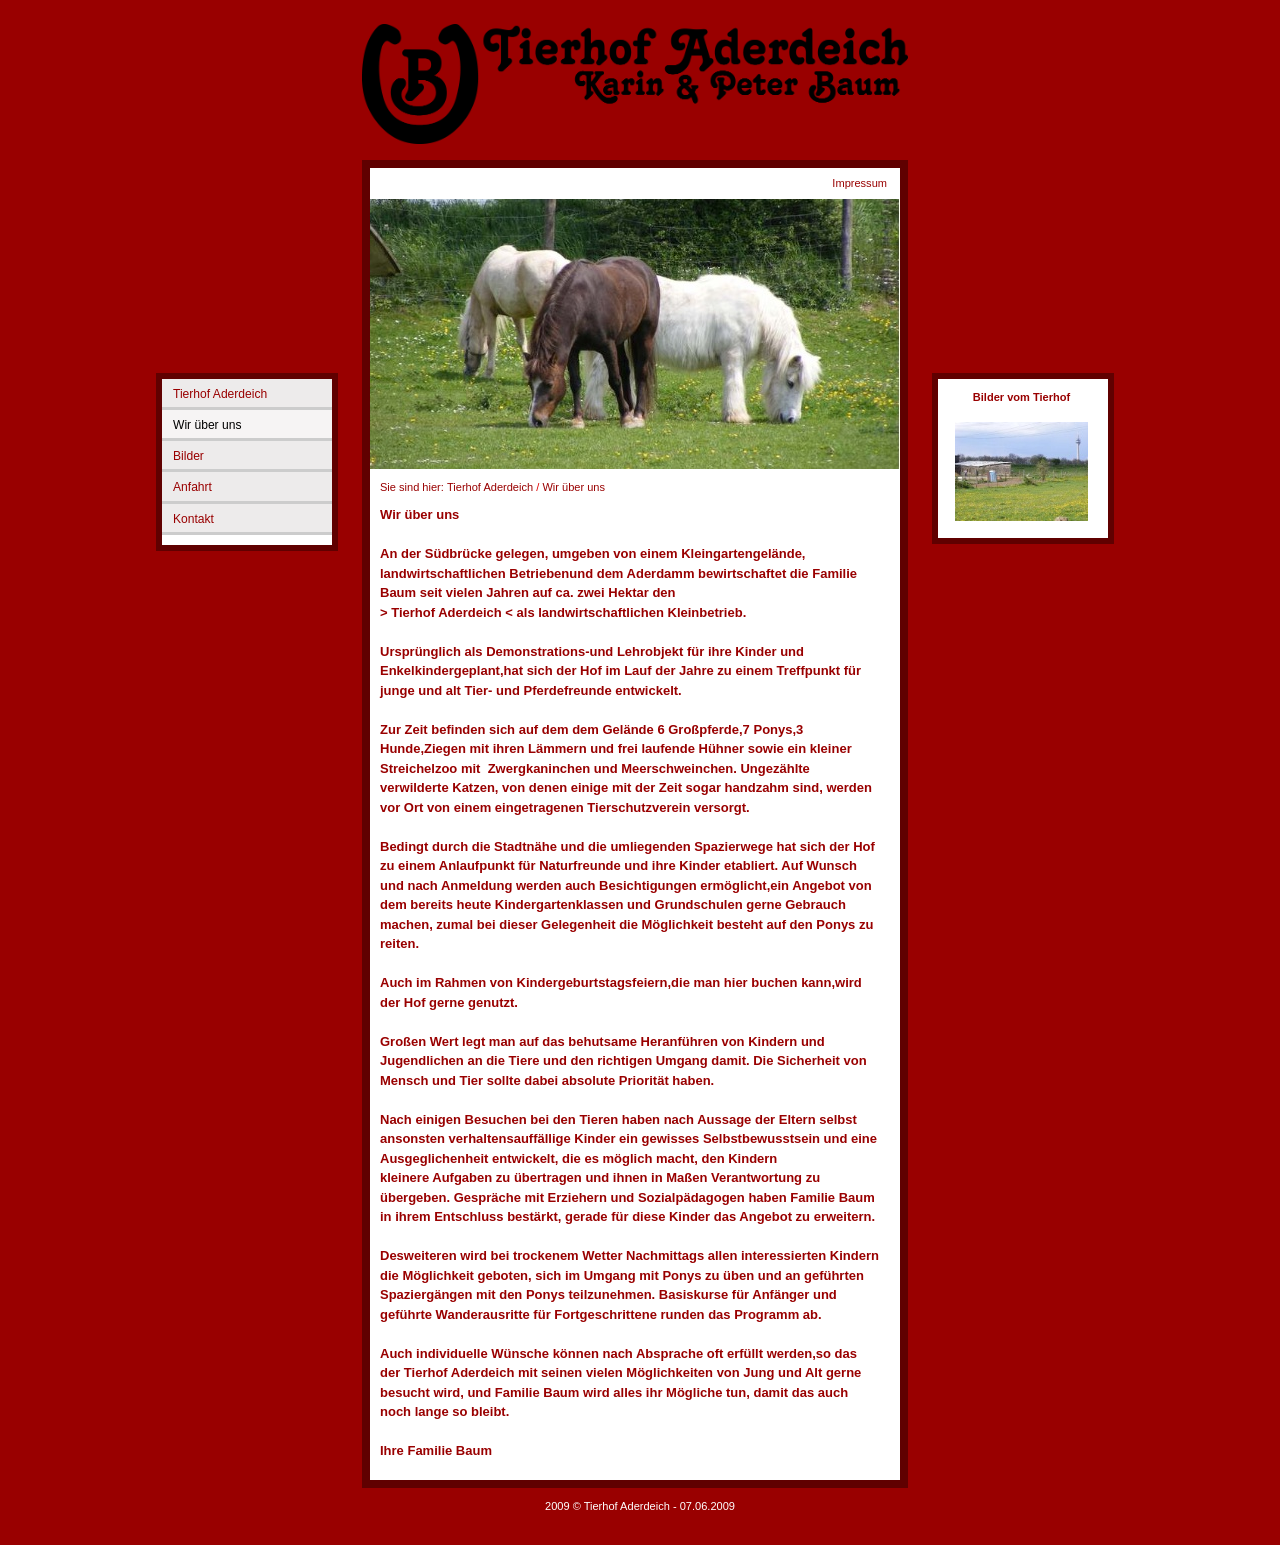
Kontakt (193, 519)
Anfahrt (192, 487)
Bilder (188, 456)
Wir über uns (207, 425)
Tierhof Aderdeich (220, 394)
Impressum (859, 183)
